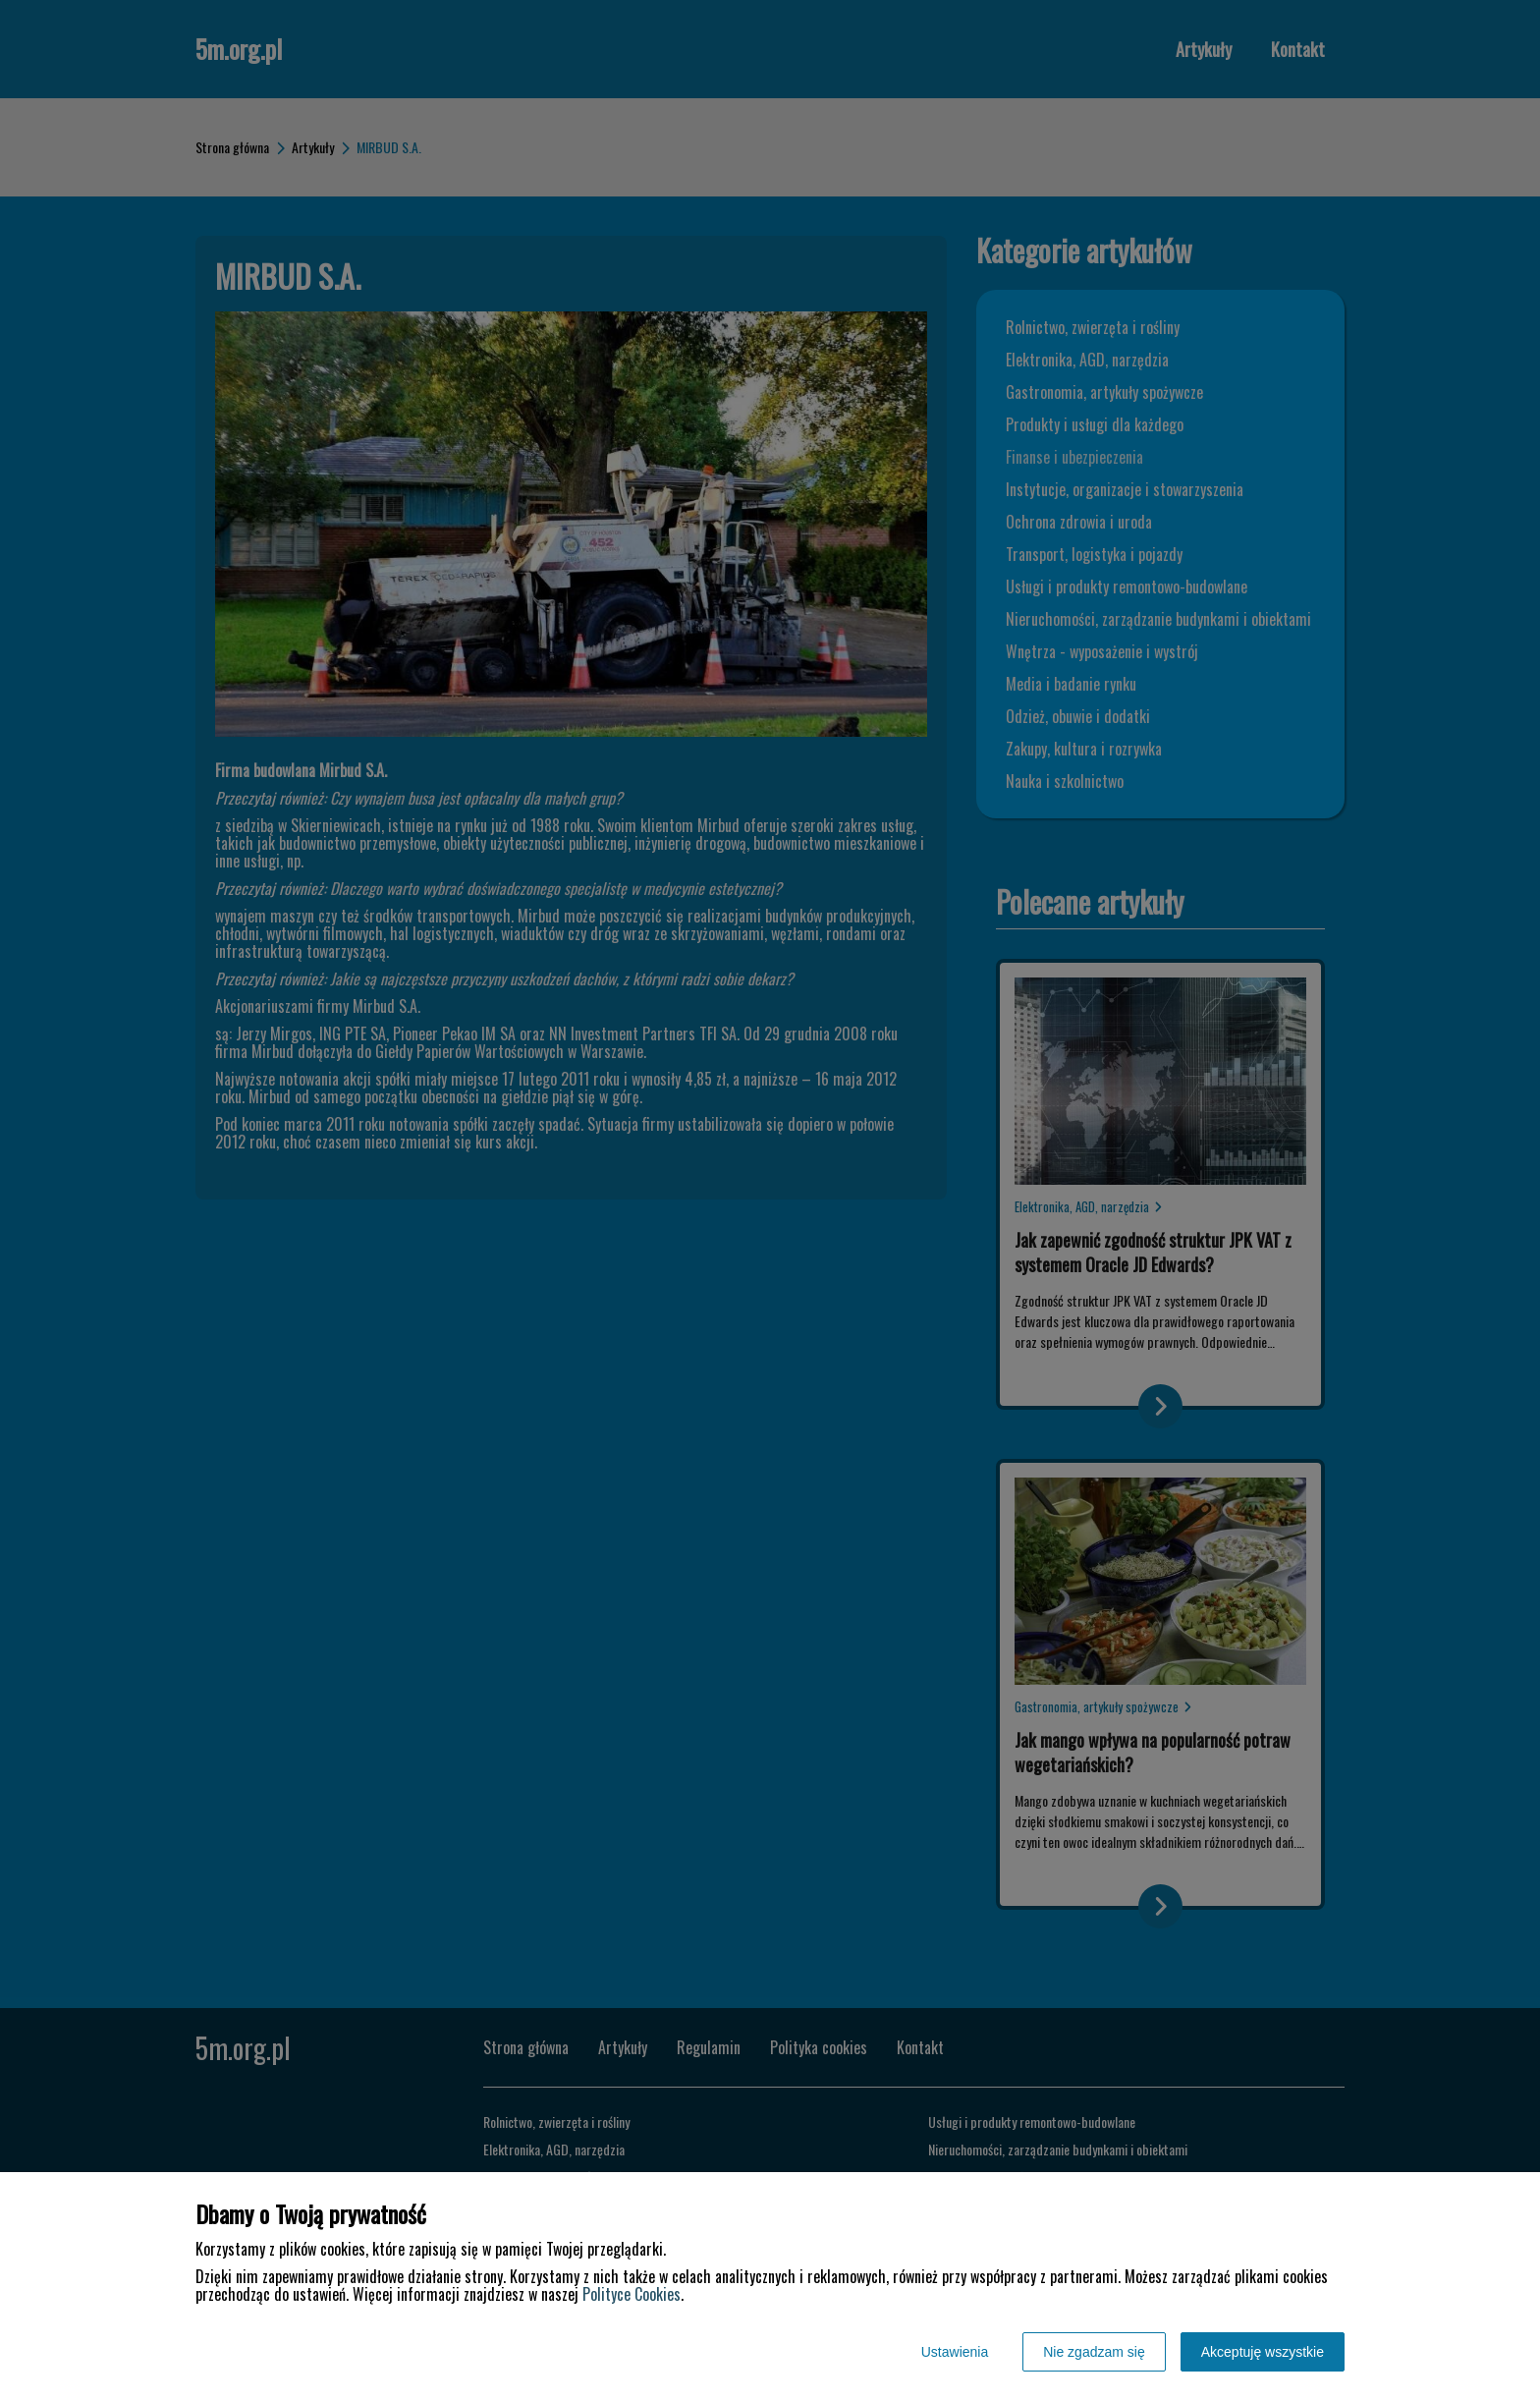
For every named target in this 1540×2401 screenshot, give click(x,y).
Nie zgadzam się (1094, 2352)
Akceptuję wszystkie (1262, 2352)
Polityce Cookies (631, 2294)
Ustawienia (954, 2352)
